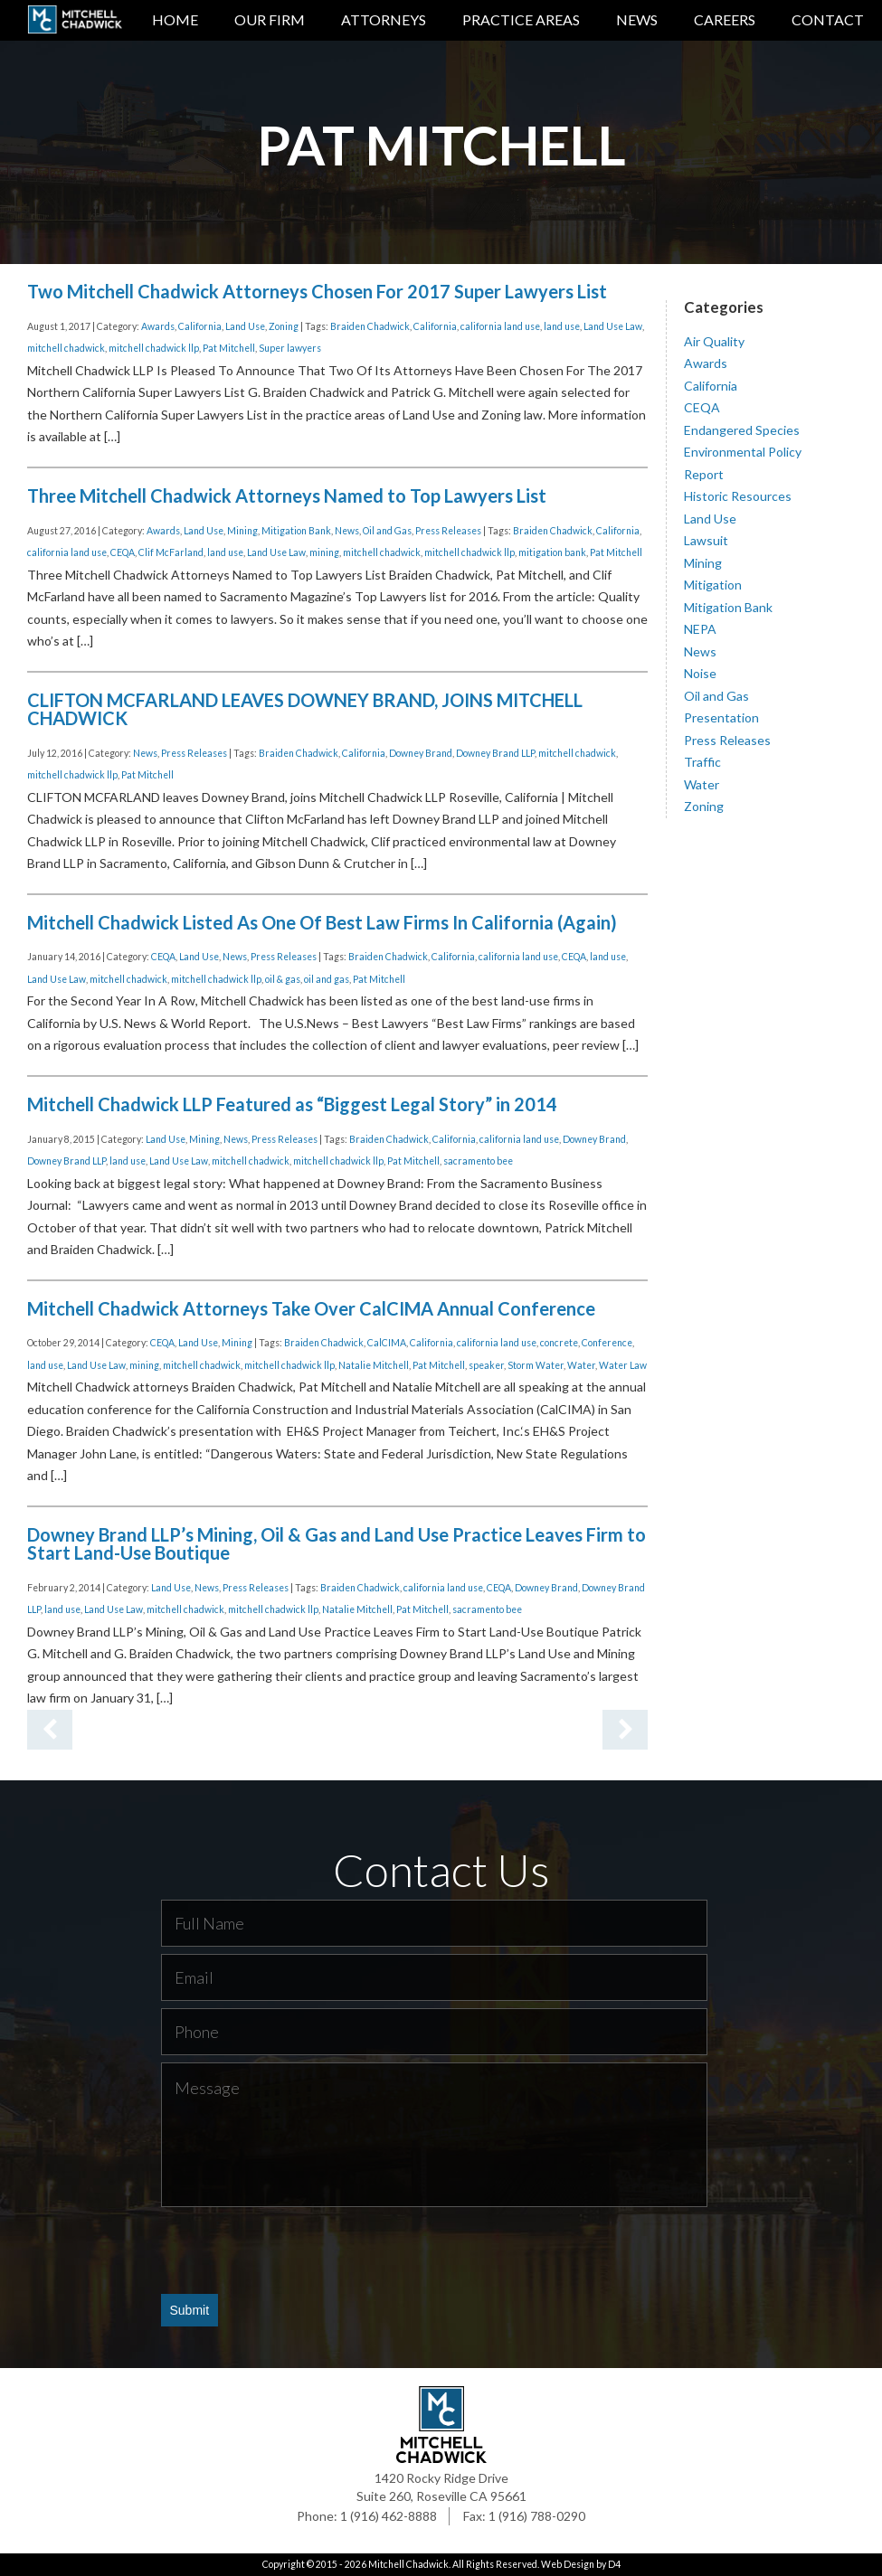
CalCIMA (386, 1342)
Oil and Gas (387, 530)
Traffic (702, 761)
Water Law (623, 1365)
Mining (242, 530)
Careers (724, 19)
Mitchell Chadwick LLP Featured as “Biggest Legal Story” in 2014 (292, 1104)
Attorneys (383, 19)
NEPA (700, 629)
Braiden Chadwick (370, 326)
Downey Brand (420, 753)
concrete (559, 1342)
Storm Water (535, 1365)
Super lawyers (290, 348)
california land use (500, 326)
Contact (828, 19)
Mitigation (713, 584)
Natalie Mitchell (373, 1365)
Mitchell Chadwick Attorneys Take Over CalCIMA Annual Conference (311, 1308)
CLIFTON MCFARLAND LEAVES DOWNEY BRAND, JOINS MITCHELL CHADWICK (305, 709)
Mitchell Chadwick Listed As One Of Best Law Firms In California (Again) (322, 922)
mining (324, 552)
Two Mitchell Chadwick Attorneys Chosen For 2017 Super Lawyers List (317, 291)
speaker (486, 1365)
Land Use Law (612, 326)
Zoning (284, 326)
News (637, 19)
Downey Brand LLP (495, 753)
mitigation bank (552, 552)
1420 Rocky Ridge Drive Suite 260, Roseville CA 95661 (441, 2487)
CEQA (122, 552)
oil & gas (282, 979)
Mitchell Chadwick (408, 2564)
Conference (607, 1342)
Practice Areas (521, 19)
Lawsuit (706, 540)
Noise (700, 673)
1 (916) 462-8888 (388, 2516)
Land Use (245, 326)
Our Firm (269, 19)
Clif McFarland (171, 552)
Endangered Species (742, 430)
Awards (158, 326)
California (200, 326)
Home (175, 19)
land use (562, 326)
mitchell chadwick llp (154, 348)
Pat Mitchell (229, 348)
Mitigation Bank (296, 530)
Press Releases (448, 530)
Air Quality (714, 341)
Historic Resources (738, 496)
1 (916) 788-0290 (536, 2516)
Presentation (721, 717)
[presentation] (298, 2249)
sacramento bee (478, 1161)
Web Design (567, 2564)
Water (581, 1365)
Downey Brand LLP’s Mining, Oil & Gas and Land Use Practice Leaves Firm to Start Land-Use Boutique (336, 1543)
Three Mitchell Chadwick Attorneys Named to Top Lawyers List (286, 495)
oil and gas (326, 979)
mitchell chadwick (66, 348)
